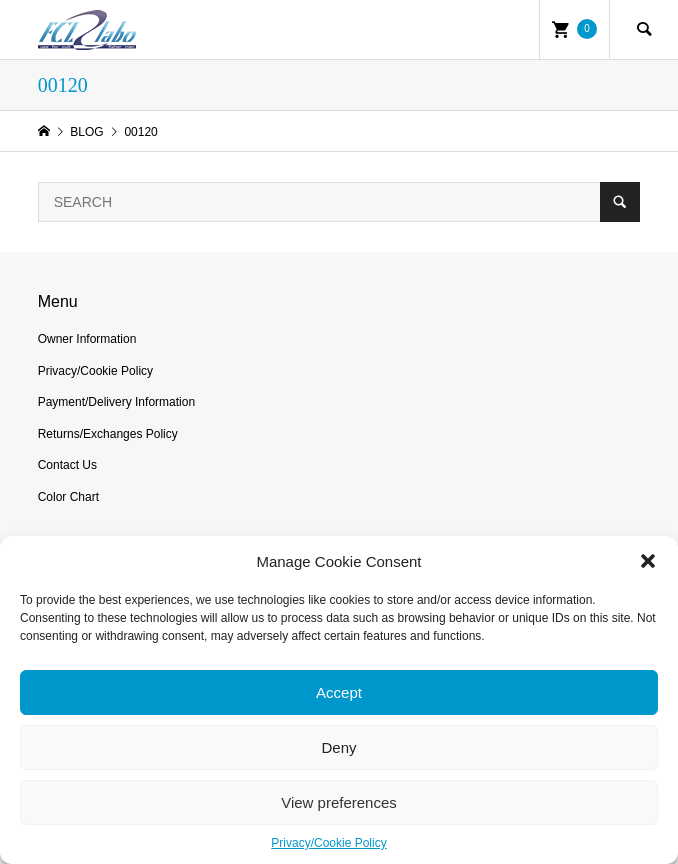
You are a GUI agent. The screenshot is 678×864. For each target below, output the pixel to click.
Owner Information (87, 339)
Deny (338, 747)
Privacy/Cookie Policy (328, 843)
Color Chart (68, 497)
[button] (648, 561)
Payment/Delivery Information (116, 402)
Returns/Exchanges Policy (108, 434)
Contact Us (67, 465)
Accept (339, 692)
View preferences (339, 802)
